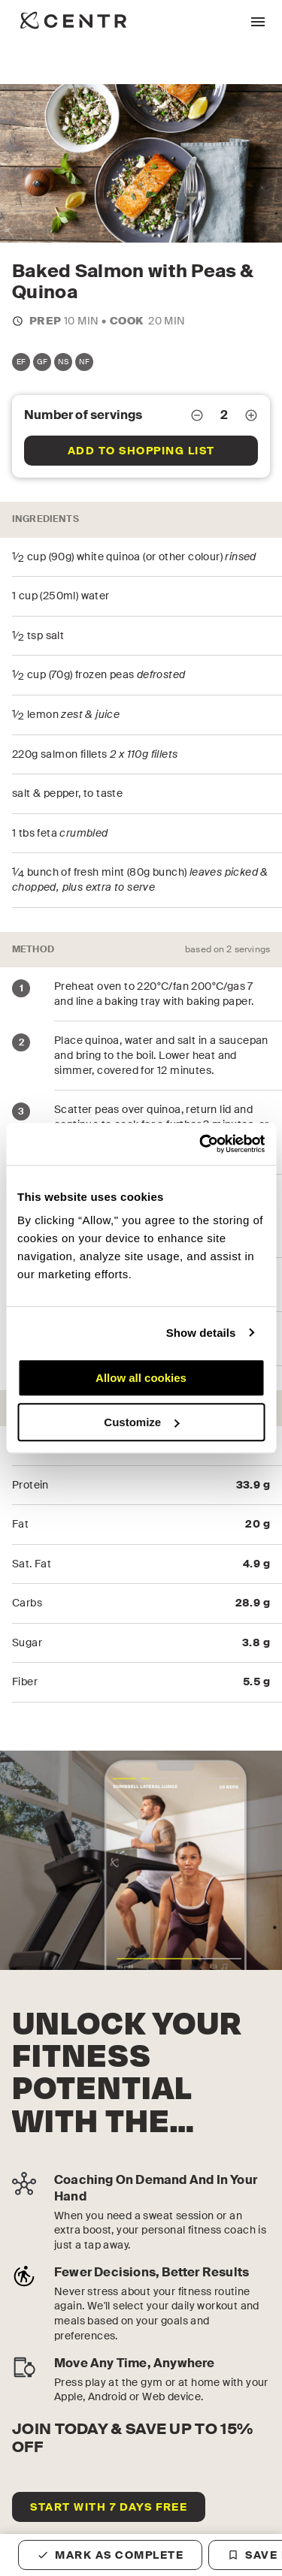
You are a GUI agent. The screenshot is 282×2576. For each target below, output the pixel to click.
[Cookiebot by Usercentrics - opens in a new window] (201, 1144)
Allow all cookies (141, 1377)
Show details (201, 1332)
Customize (141, 1422)
